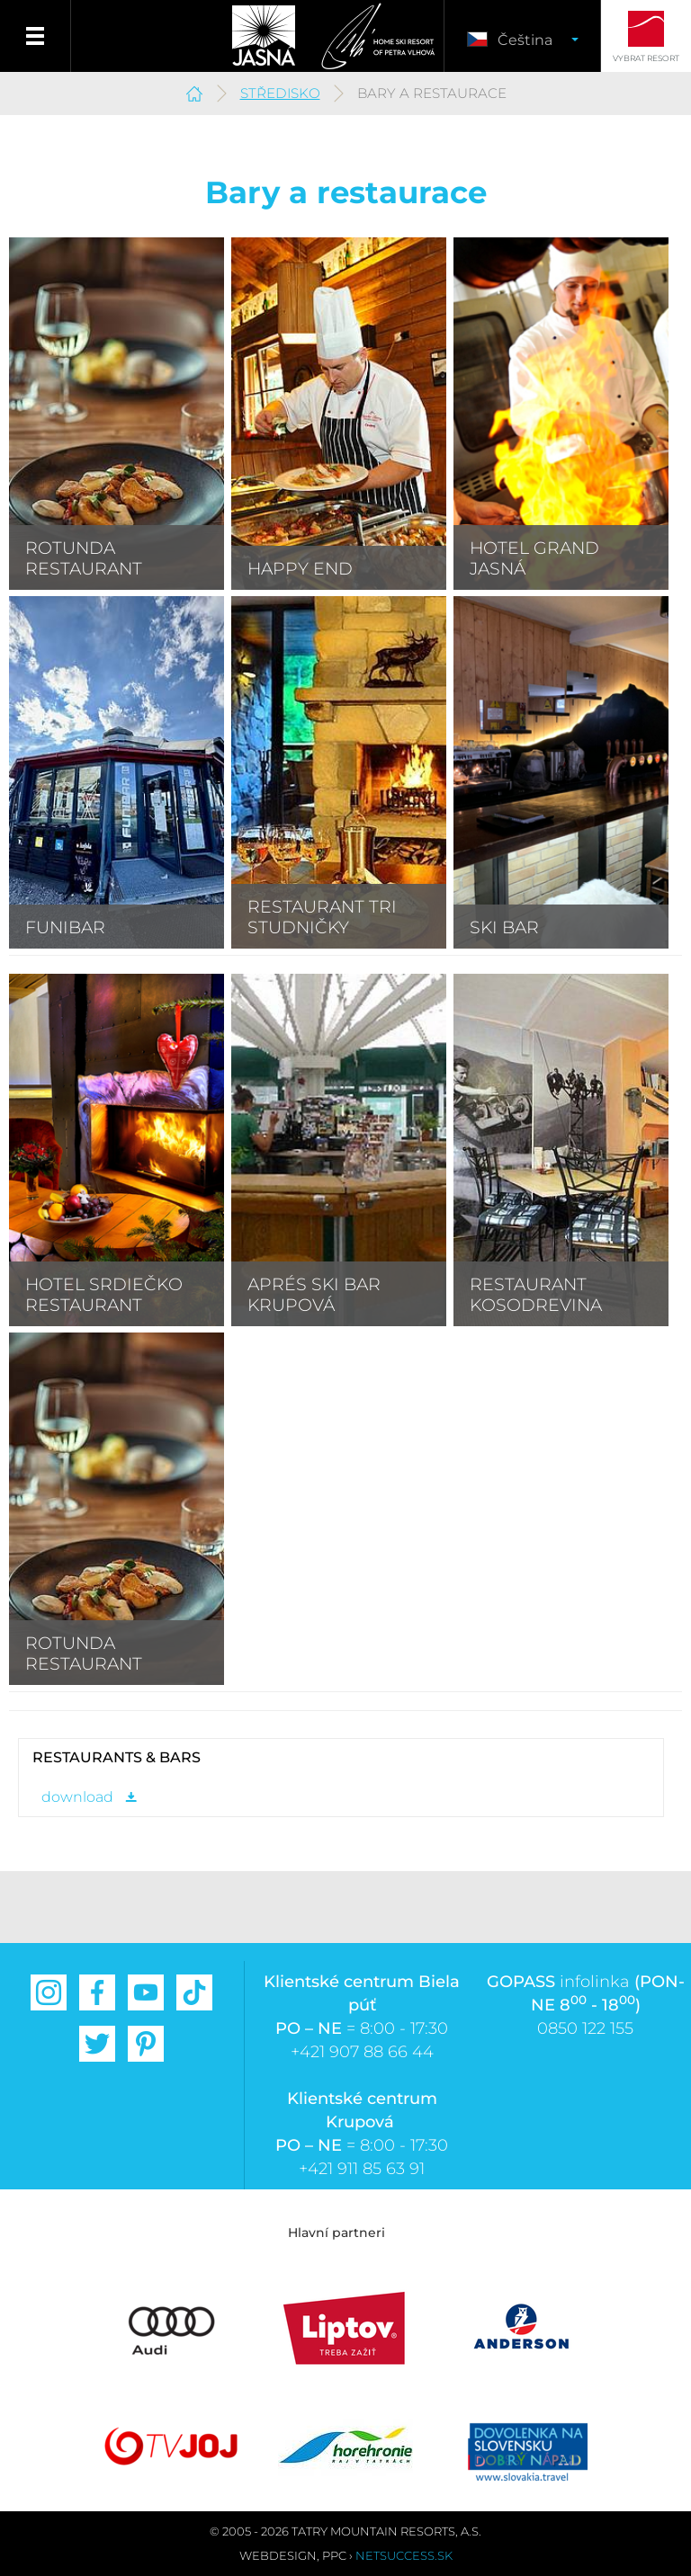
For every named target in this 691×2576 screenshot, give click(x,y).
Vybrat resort (646, 58)
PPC (334, 2555)
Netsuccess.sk (404, 2555)
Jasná (263, 35)
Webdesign (278, 2555)
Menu (35, 36)
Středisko (280, 93)
